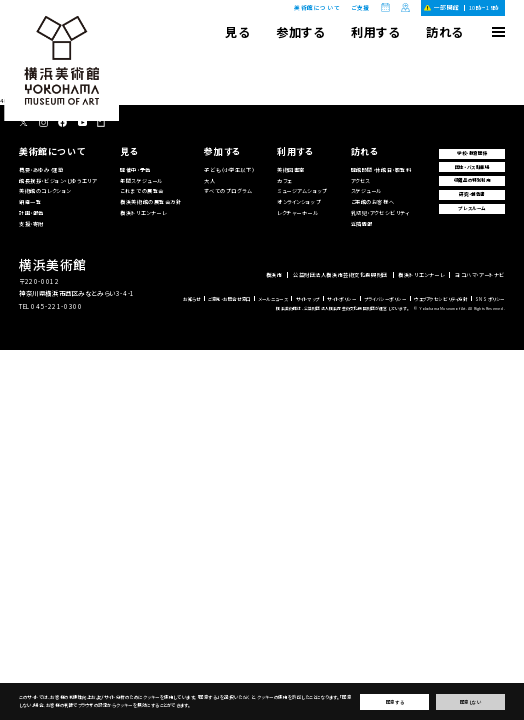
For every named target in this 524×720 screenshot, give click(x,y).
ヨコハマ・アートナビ (480, 274)
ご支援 (360, 8)
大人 (209, 180)
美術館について (317, 7)
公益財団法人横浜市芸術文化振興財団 (340, 274)
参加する (300, 31)
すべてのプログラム (228, 190)
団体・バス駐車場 (472, 167)
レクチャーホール (298, 212)
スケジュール (366, 190)
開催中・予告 (135, 169)
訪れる (444, 31)
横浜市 (274, 274)
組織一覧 (30, 201)
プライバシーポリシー (385, 299)
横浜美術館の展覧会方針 (150, 201)
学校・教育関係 (472, 153)
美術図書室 (291, 169)
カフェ (284, 180)
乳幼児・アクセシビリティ (380, 212)
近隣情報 (362, 223)
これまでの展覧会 (142, 190)
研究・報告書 (471, 194)
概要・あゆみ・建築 (41, 169)
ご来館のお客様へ (373, 201)
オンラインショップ (299, 201)
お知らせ (191, 299)
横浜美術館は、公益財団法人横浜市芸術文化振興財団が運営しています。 (342, 308)
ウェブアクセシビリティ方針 (440, 299)
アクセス (360, 180)
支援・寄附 (31, 223)
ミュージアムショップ (302, 190)
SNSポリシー (490, 299)
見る (237, 31)
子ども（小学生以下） (229, 169)
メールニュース (273, 299)
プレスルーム (471, 208)
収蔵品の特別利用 (472, 180)
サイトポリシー (341, 299)
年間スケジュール (141, 180)
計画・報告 (31, 212)
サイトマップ (308, 299)
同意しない (471, 702)
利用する (375, 31)
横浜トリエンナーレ (143, 212)
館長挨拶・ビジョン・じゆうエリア (58, 180)
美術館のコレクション (45, 190)
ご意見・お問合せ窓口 (229, 299)
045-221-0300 (56, 306)
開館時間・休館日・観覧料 (381, 169)
